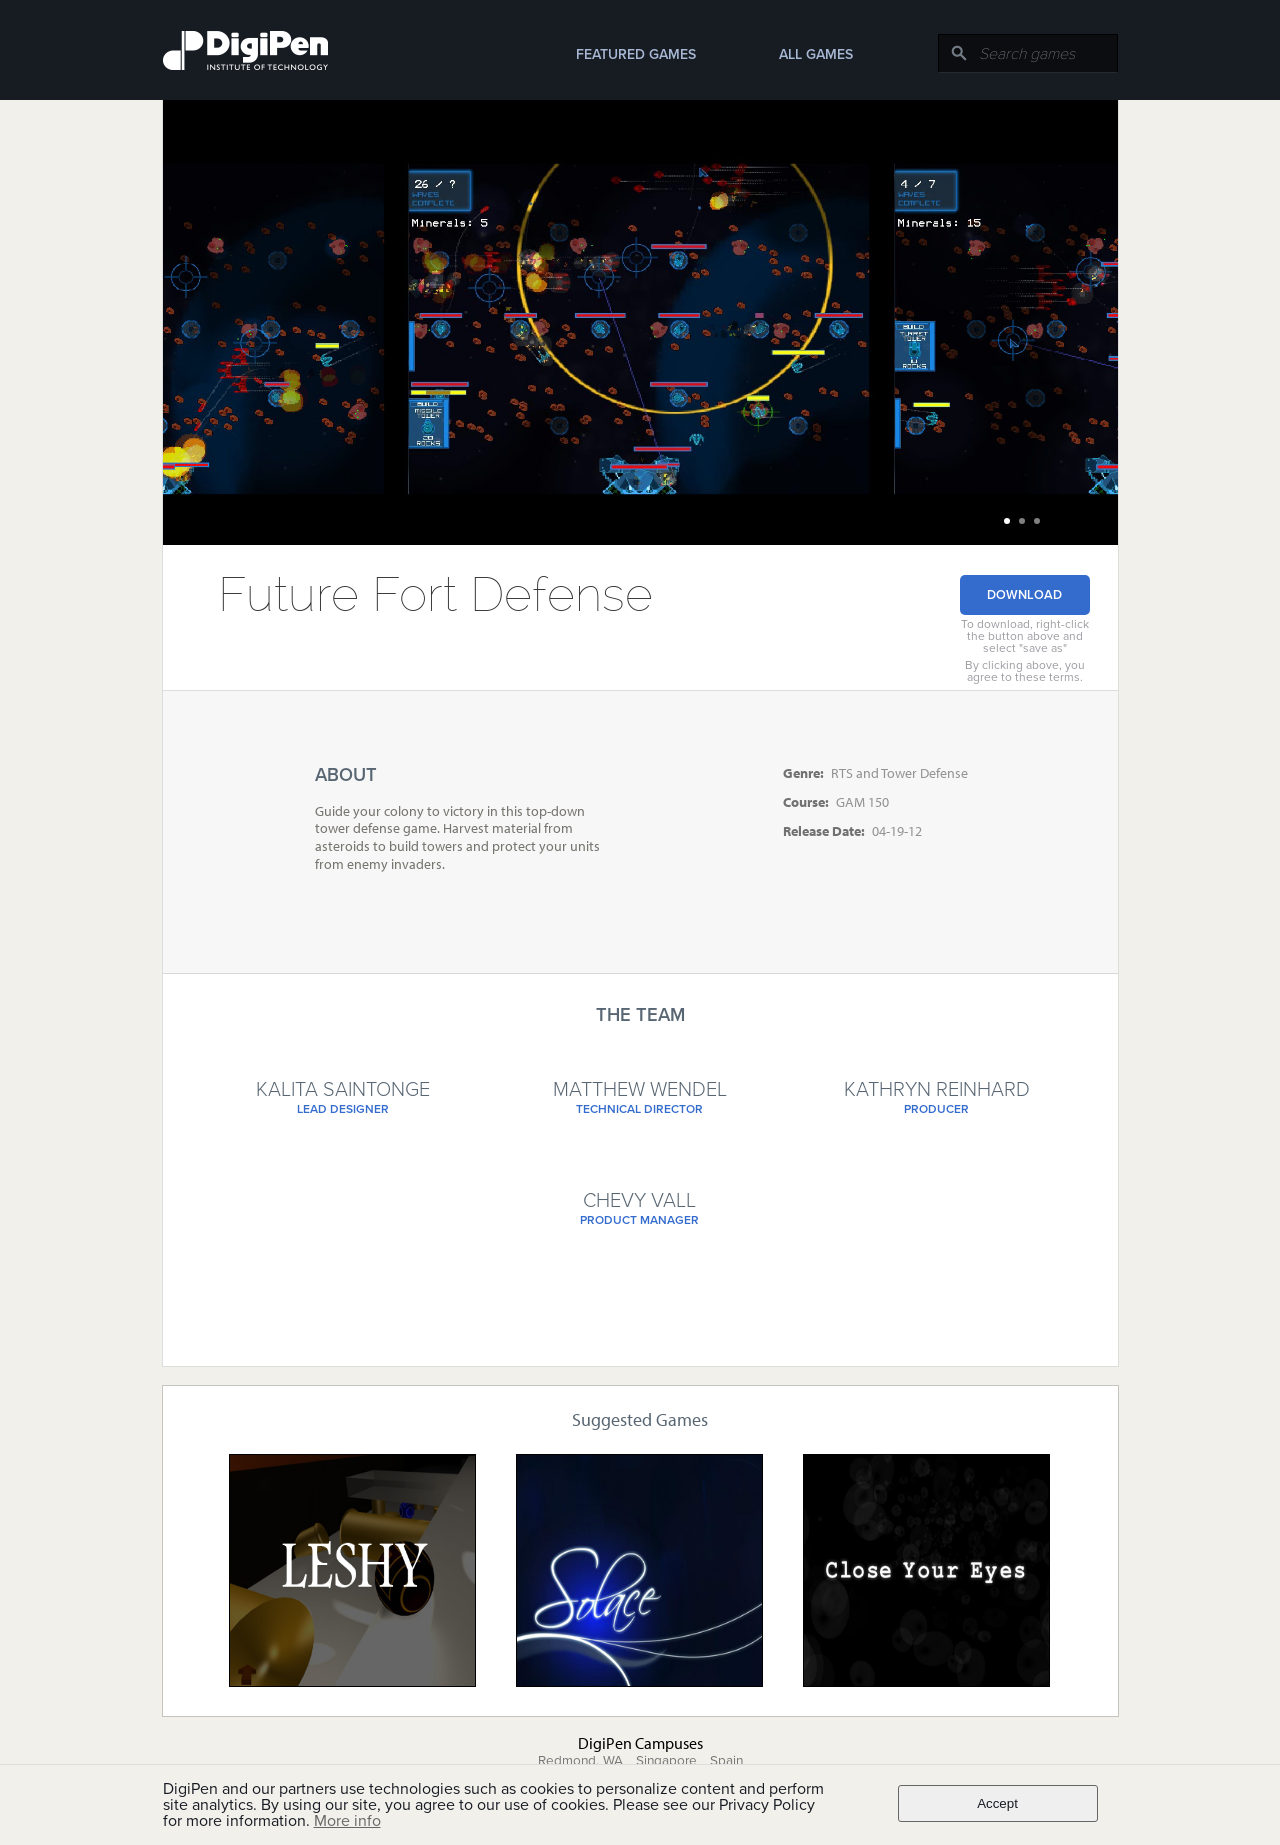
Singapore (666, 1761)
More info (347, 1821)
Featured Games (636, 54)
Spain (726, 1761)
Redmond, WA (580, 1761)
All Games (816, 54)
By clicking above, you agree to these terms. (1025, 671)
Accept (997, 1803)
